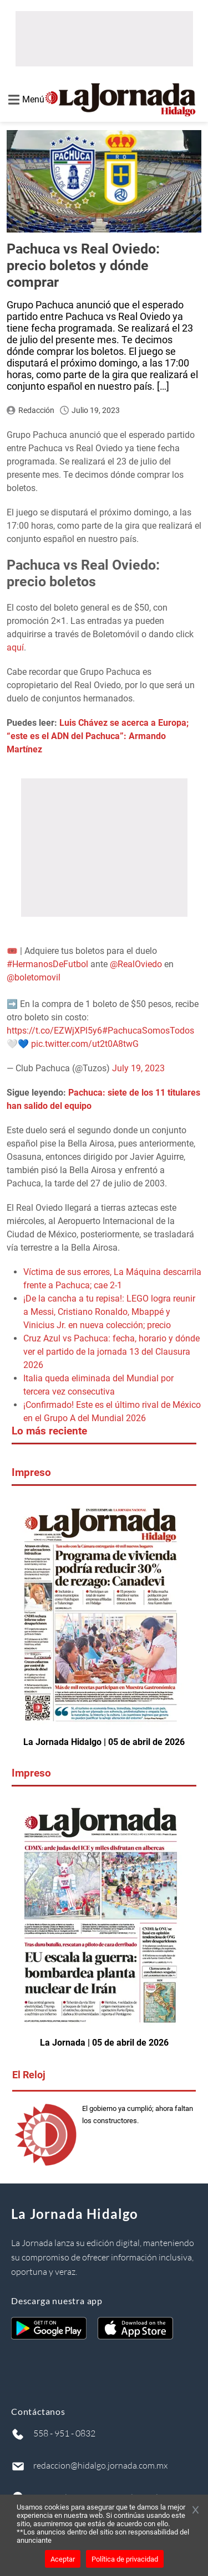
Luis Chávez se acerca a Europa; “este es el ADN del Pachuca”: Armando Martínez (98, 736)
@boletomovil (33, 977)
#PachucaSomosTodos (148, 1030)
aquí (15, 647)
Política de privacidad (125, 2559)
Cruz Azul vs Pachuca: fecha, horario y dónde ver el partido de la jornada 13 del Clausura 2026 (111, 1351)
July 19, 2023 (138, 1068)
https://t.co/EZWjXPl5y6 (54, 1030)
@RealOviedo (136, 964)
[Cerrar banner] (195, 2510)
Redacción (36, 410)
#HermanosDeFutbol (47, 964)
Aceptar (62, 2559)
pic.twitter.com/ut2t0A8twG (85, 1044)
